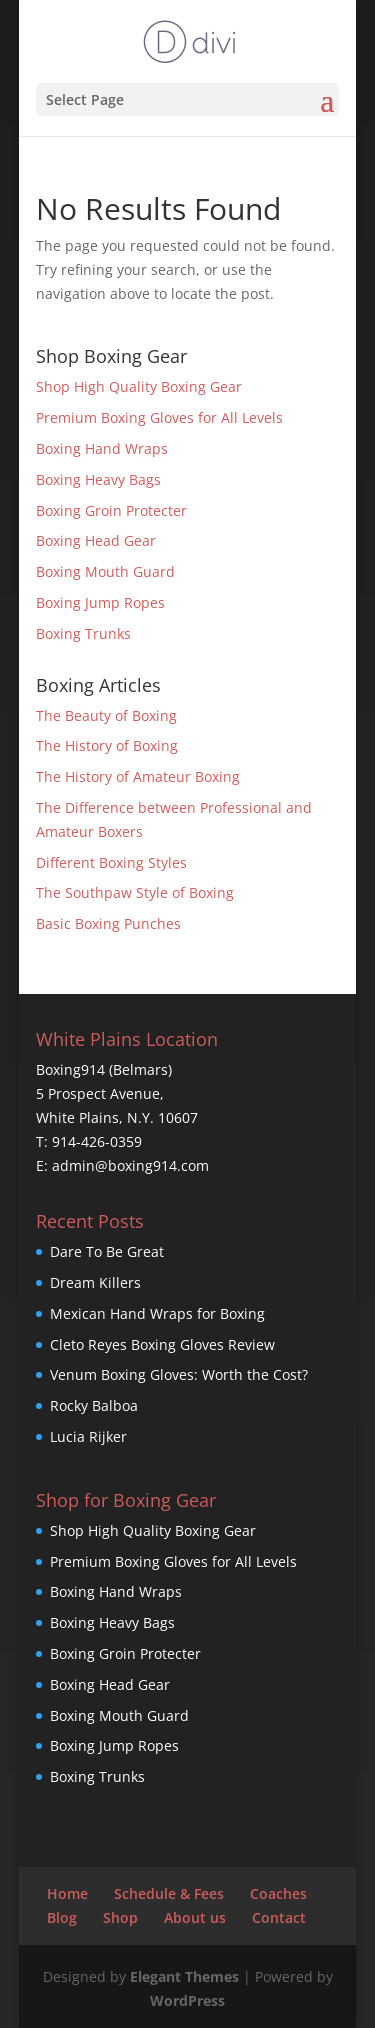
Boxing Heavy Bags (98, 479)
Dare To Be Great (107, 1251)
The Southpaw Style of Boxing (135, 892)
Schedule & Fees (169, 1893)
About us (195, 1917)
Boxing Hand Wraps (102, 448)
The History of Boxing (107, 745)
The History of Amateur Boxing (138, 776)
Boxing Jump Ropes (100, 602)
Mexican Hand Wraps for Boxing (157, 1313)
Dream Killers (95, 1282)
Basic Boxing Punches (108, 923)
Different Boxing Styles (111, 862)
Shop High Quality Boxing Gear (139, 386)
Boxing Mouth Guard (105, 571)
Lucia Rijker (88, 1436)
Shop (120, 1917)
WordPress (187, 2000)
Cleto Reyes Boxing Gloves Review (162, 1344)
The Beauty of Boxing (106, 715)
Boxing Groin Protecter (111, 510)
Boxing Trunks (83, 633)
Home (67, 1893)
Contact (279, 1917)
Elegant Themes (184, 1976)
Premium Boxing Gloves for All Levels (159, 417)
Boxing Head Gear (96, 540)
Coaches (278, 1893)
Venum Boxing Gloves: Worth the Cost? (179, 1374)
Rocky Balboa (94, 1405)
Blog (62, 1917)
